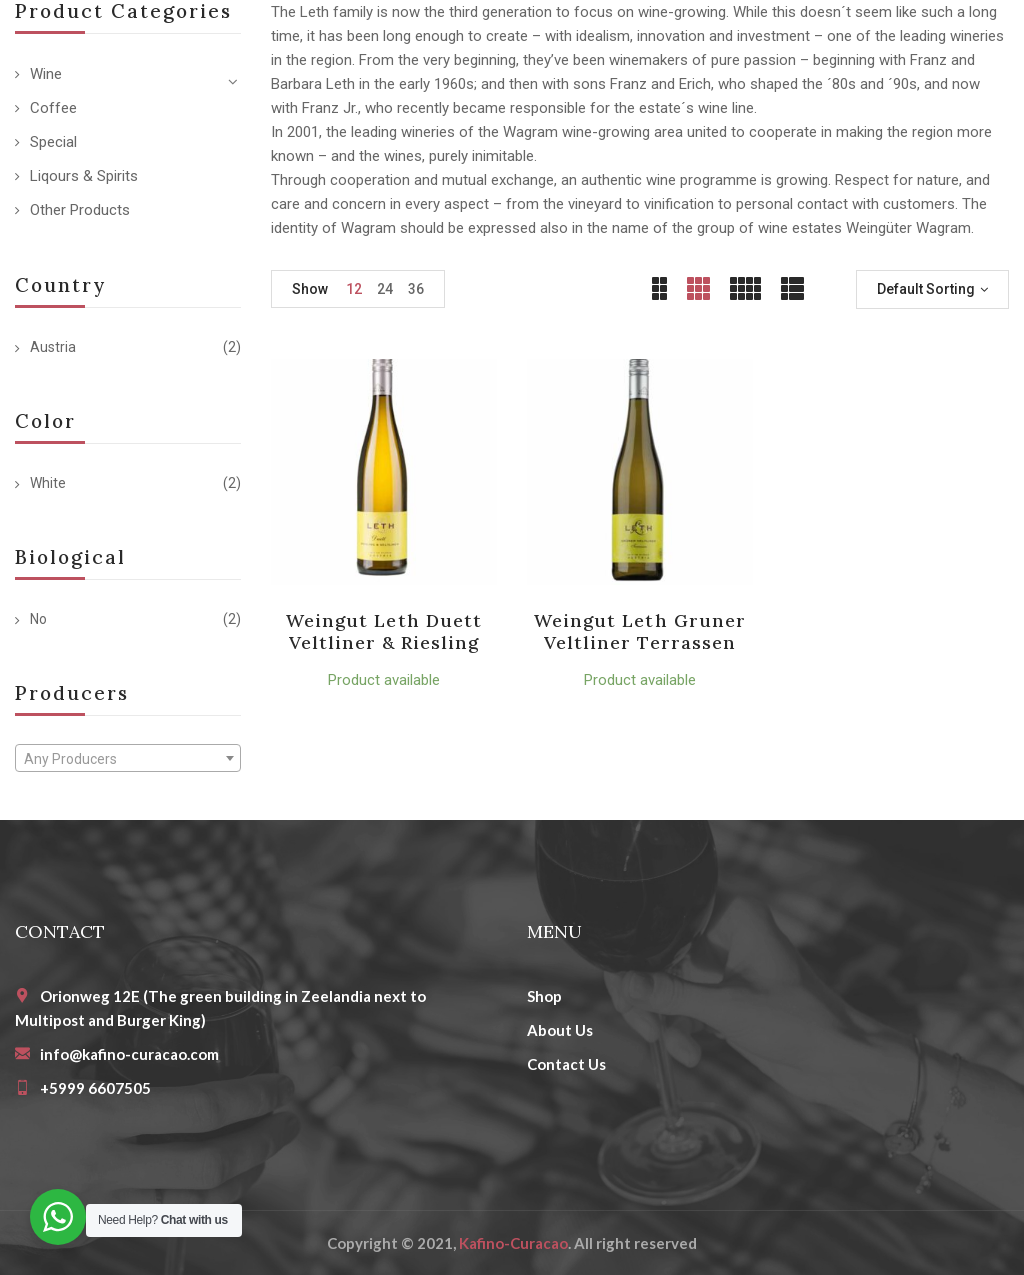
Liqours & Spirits (84, 176)
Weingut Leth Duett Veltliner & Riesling (384, 631)
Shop (544, 996)
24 (385, 289)
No (38, 619)
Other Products (80, 210)
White (48, 483)
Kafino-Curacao (513, 1243)
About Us (560, 1030)
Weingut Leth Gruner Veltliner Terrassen (640, 631)
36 (416, 289)
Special (53, 142)
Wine (46, 74)
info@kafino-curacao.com (129, 1054)
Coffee (53, 108)
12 (354, 289)
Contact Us (566, 1064)
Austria (53, 347)
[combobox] (128, 758)
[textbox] (128, 759)
